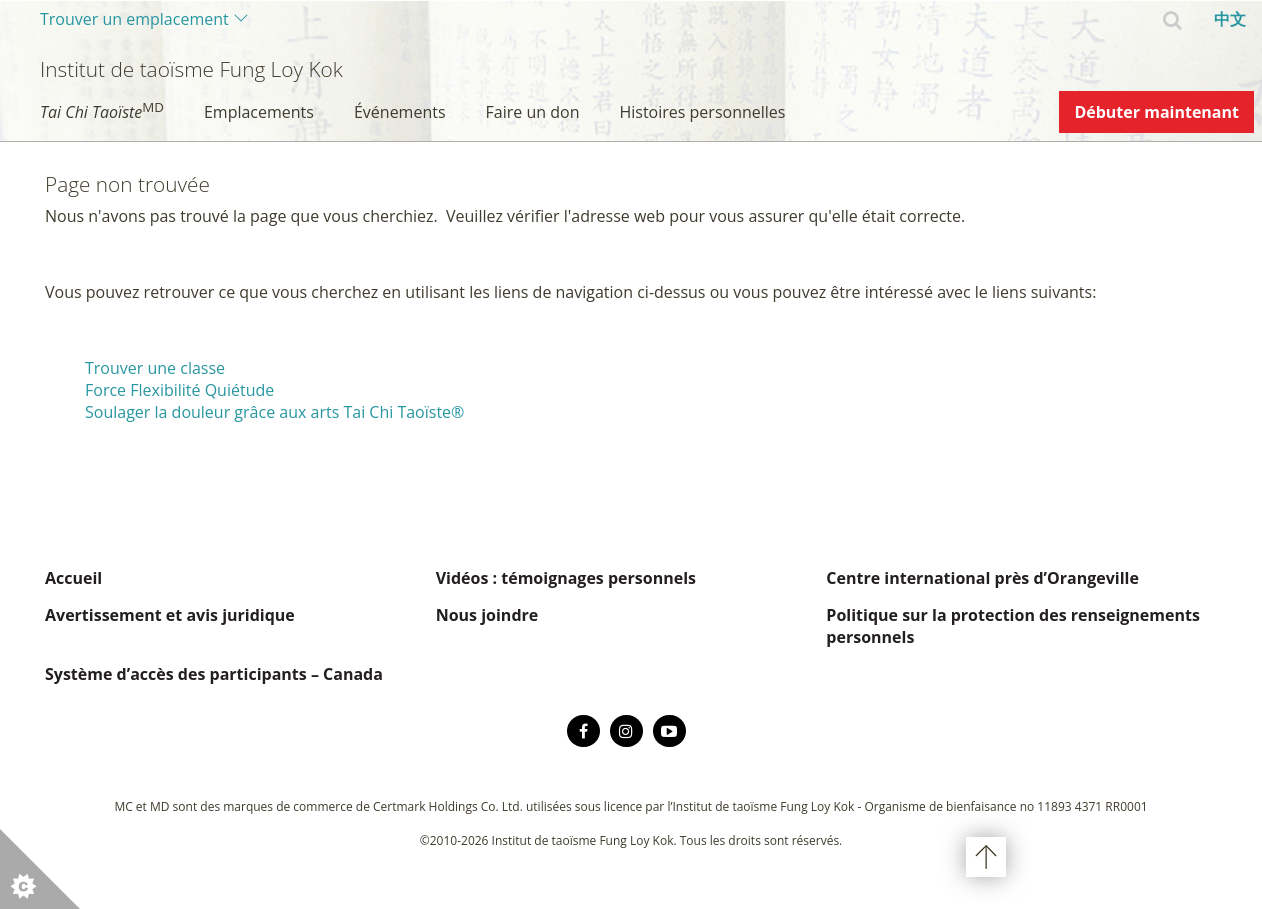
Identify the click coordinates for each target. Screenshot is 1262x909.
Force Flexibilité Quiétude (179, 390)
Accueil (73, 578)
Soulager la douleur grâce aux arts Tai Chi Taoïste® (274, 412)
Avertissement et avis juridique (170, 615)
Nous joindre (487, 615)
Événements (400, 112)
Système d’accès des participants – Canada (214, 674)
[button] (40, 869)
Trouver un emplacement (134, 19)
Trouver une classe (155, 368)
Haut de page (986, 857)
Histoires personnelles (702, 112)
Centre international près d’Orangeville (982, 578)
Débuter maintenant (1156, 112)
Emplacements (259, 112)
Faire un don (533, 112)
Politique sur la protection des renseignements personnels (1013, 626)
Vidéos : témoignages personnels (566, 578)
